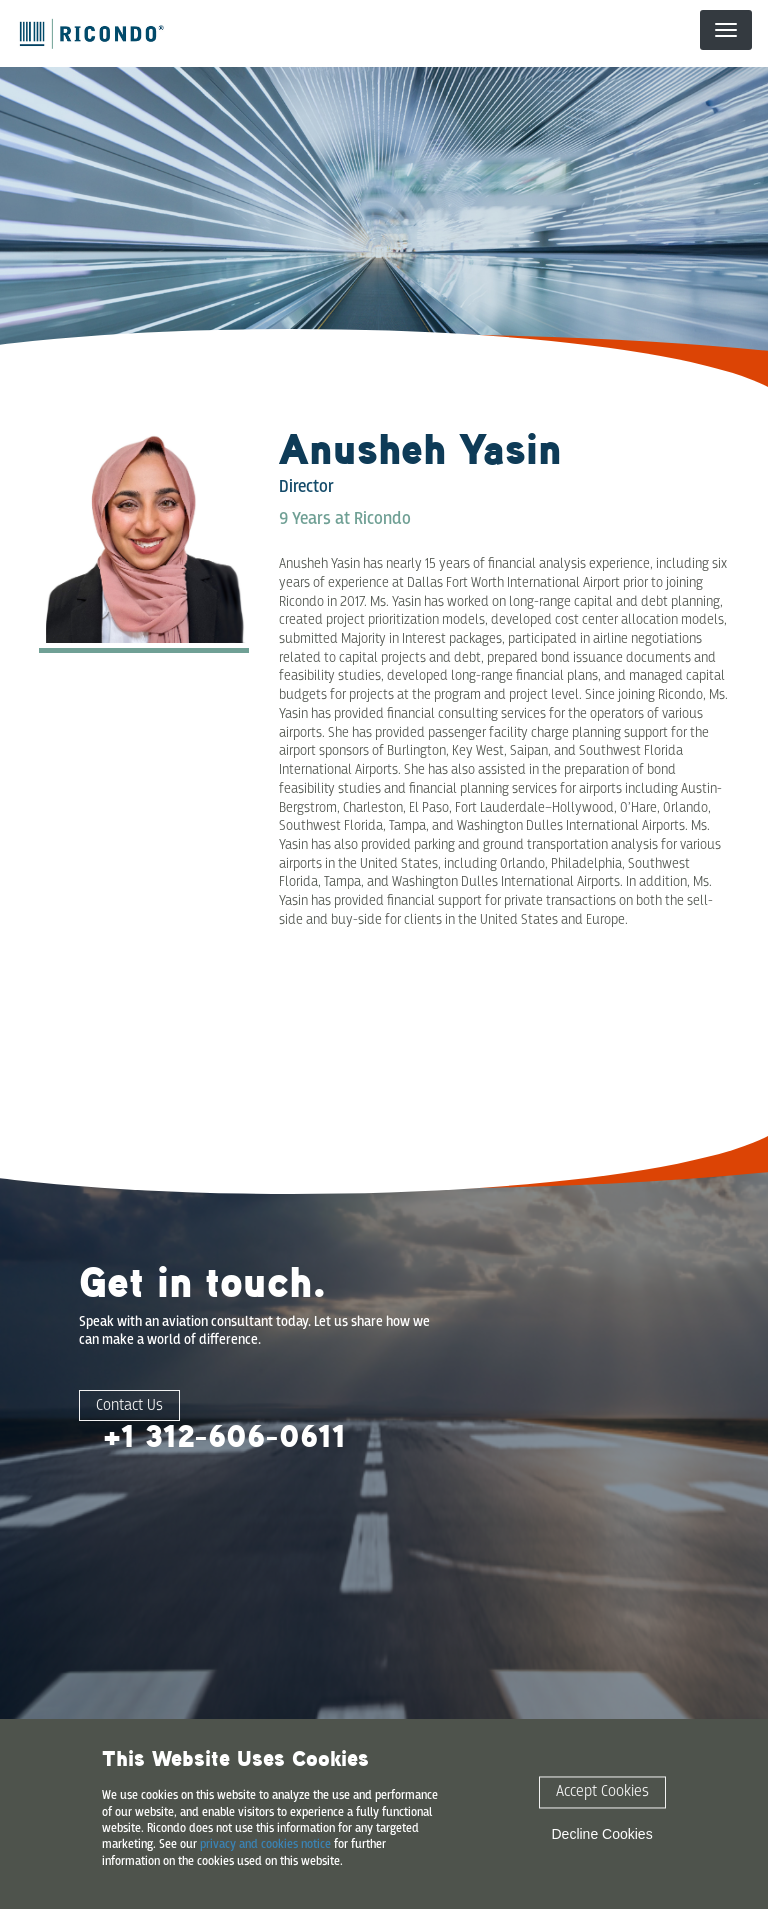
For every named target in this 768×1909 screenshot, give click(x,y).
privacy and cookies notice (265, 1845)
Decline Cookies (602, 1834)
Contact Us (129, 1405)
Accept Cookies (602, 1792)
